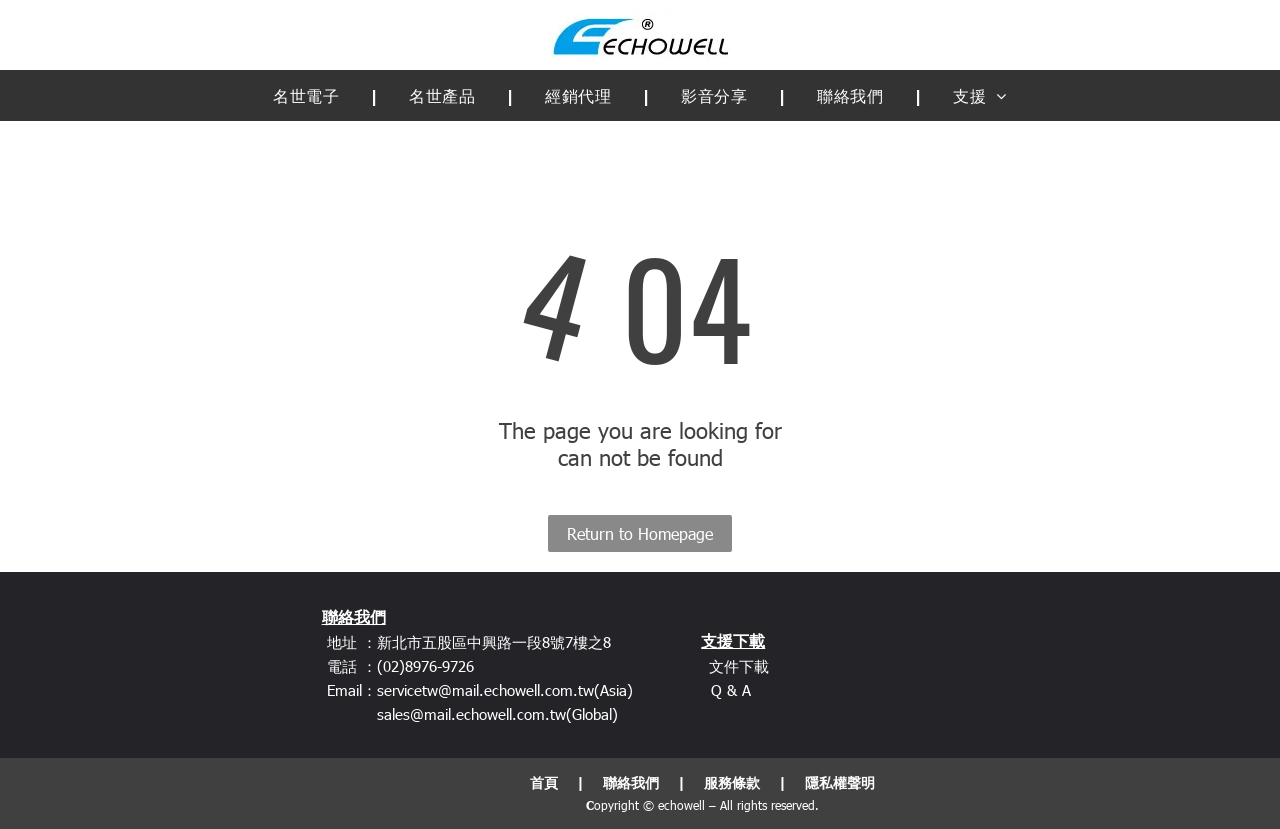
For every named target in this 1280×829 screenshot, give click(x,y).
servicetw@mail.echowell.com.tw (485, 690)
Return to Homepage (640, 533)
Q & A (731, 690)
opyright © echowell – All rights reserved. (706, 805)
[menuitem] (311, 95)
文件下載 (739, 666)
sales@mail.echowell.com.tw (471, 714)
